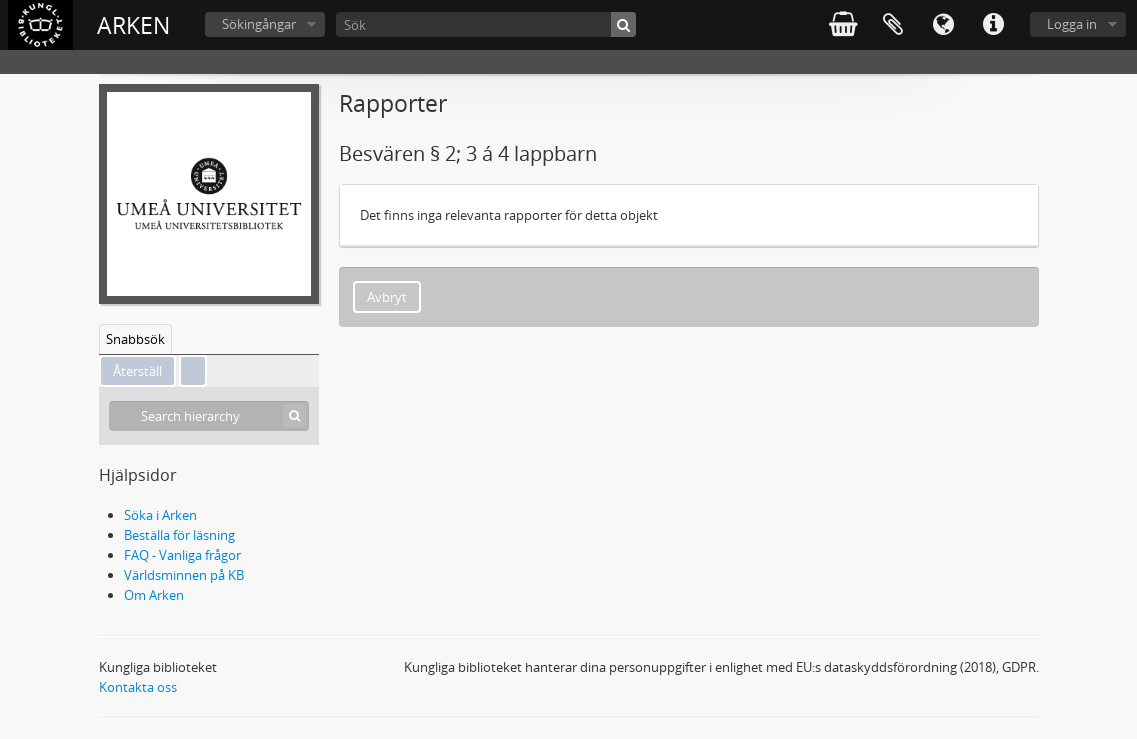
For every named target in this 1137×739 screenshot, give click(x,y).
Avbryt (387, 297)
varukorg (843, 25)
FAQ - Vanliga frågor (182, 555)
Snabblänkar (993, 25)
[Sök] (486, 24)
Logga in (1072, 24)
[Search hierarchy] (209, 416)
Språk (943, 25)
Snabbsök (135, 339)
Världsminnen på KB (184, 575)
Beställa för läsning (179, 535)
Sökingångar (259, 24)
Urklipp (893, 25)
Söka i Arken (160, 515)
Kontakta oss (138, 687)
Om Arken (154, 595)
